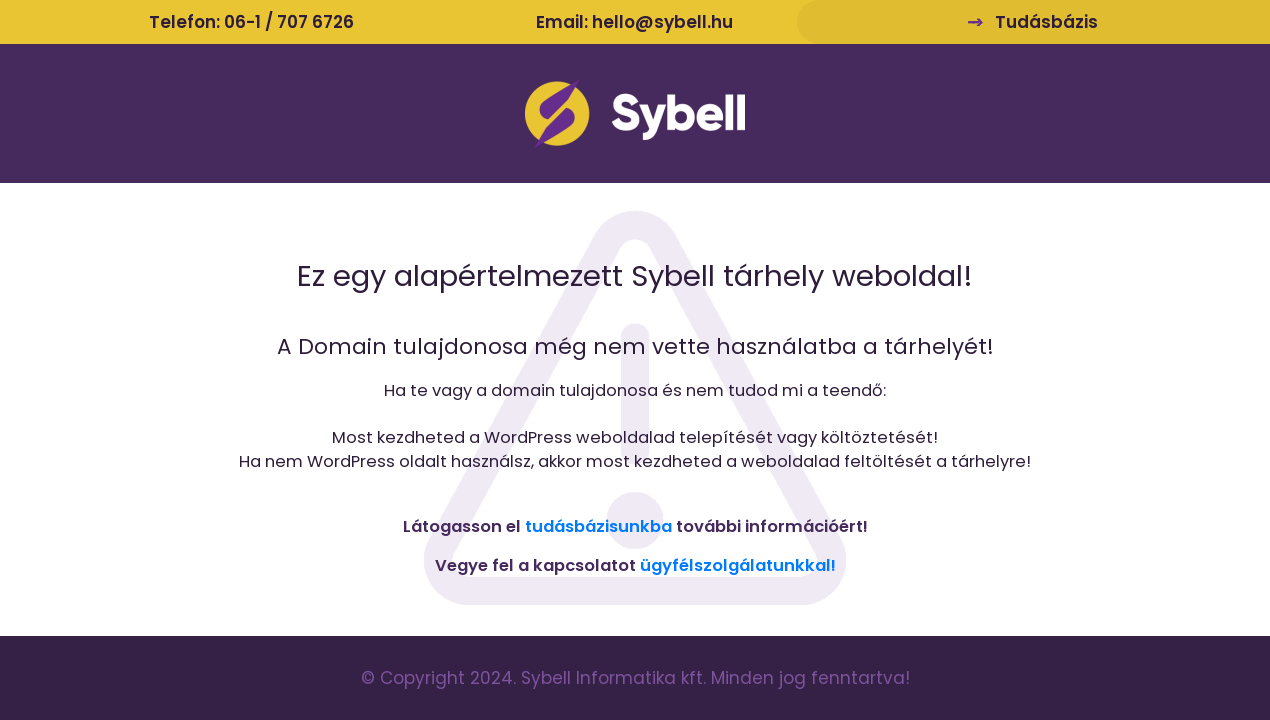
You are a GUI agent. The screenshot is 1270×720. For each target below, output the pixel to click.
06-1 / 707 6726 (289, 22)
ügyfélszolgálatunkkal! (738, 565)
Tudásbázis (1046, 22)
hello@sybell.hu (662, 22)
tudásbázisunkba (598, 526)
